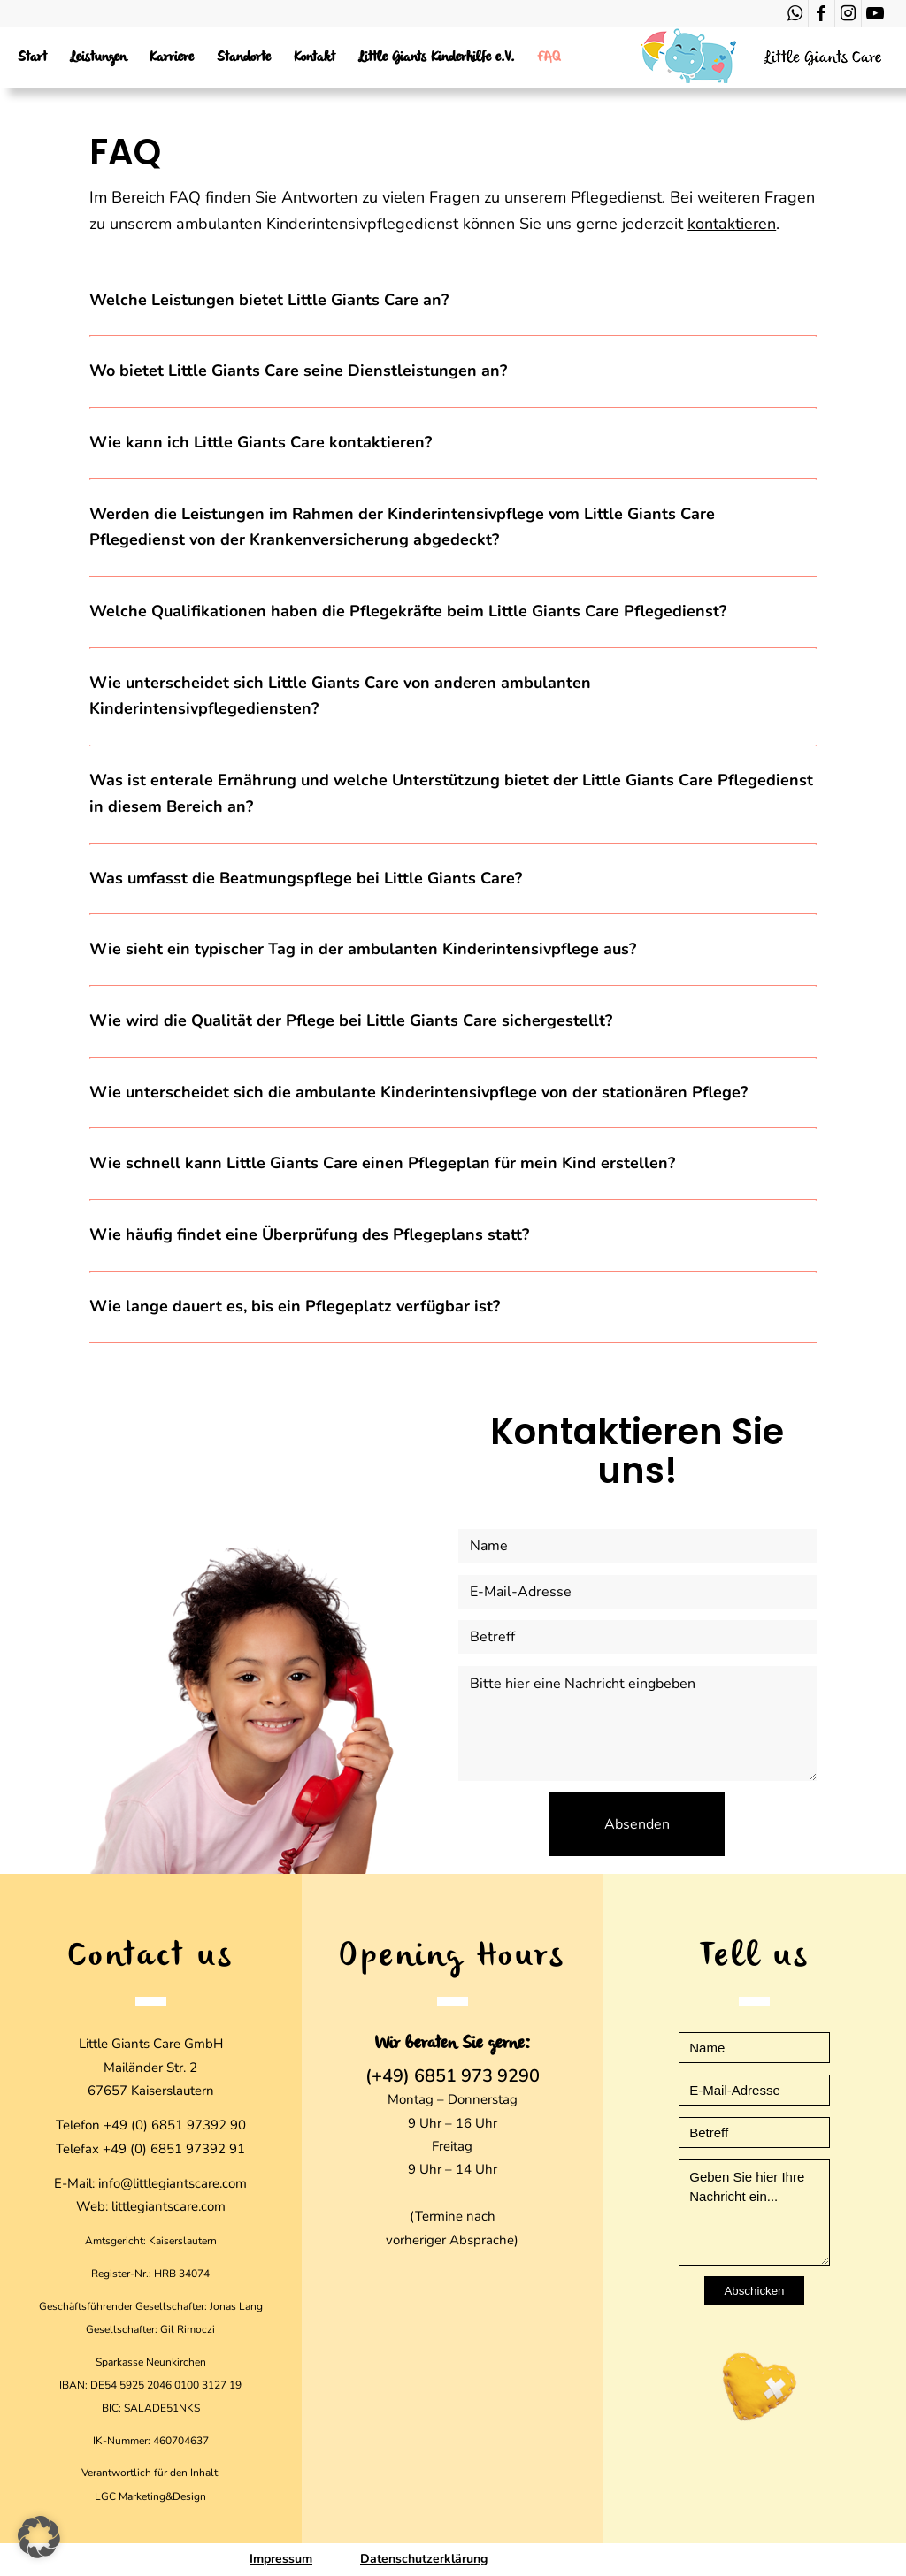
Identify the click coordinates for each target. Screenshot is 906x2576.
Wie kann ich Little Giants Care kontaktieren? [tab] (260, 442)
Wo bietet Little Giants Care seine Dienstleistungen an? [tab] (298, 370)
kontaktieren (731, 223)
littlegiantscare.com (168, 2206)
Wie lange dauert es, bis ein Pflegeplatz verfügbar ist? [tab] (294, 1306)
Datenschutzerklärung (424, 2558)
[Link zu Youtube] (875, 13)
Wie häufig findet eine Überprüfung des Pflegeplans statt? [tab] (309, 1234)
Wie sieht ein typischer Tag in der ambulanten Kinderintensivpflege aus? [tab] (362, 948)
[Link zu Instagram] (848, 13)
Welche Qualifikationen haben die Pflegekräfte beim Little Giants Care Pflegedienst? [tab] (407, 611)
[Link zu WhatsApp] (795, 13)
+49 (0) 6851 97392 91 (174, 2149)
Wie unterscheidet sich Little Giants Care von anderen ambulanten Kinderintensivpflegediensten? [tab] (340, 696)
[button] (39, 2537)
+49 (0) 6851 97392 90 (175, 2125)
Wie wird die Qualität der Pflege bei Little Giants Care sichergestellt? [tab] (350, 1020)
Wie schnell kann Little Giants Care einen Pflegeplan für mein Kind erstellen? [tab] (382, 1162)
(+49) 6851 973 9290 (452, 2076)
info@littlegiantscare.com (172, 2183)
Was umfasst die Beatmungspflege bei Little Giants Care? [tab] (305, 878)
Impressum (281, 2558)
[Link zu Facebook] (821, 13)
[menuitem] (32, 57)
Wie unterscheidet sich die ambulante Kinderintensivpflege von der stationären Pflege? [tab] (418, 1092)
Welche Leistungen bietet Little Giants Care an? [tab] (269, 299)
